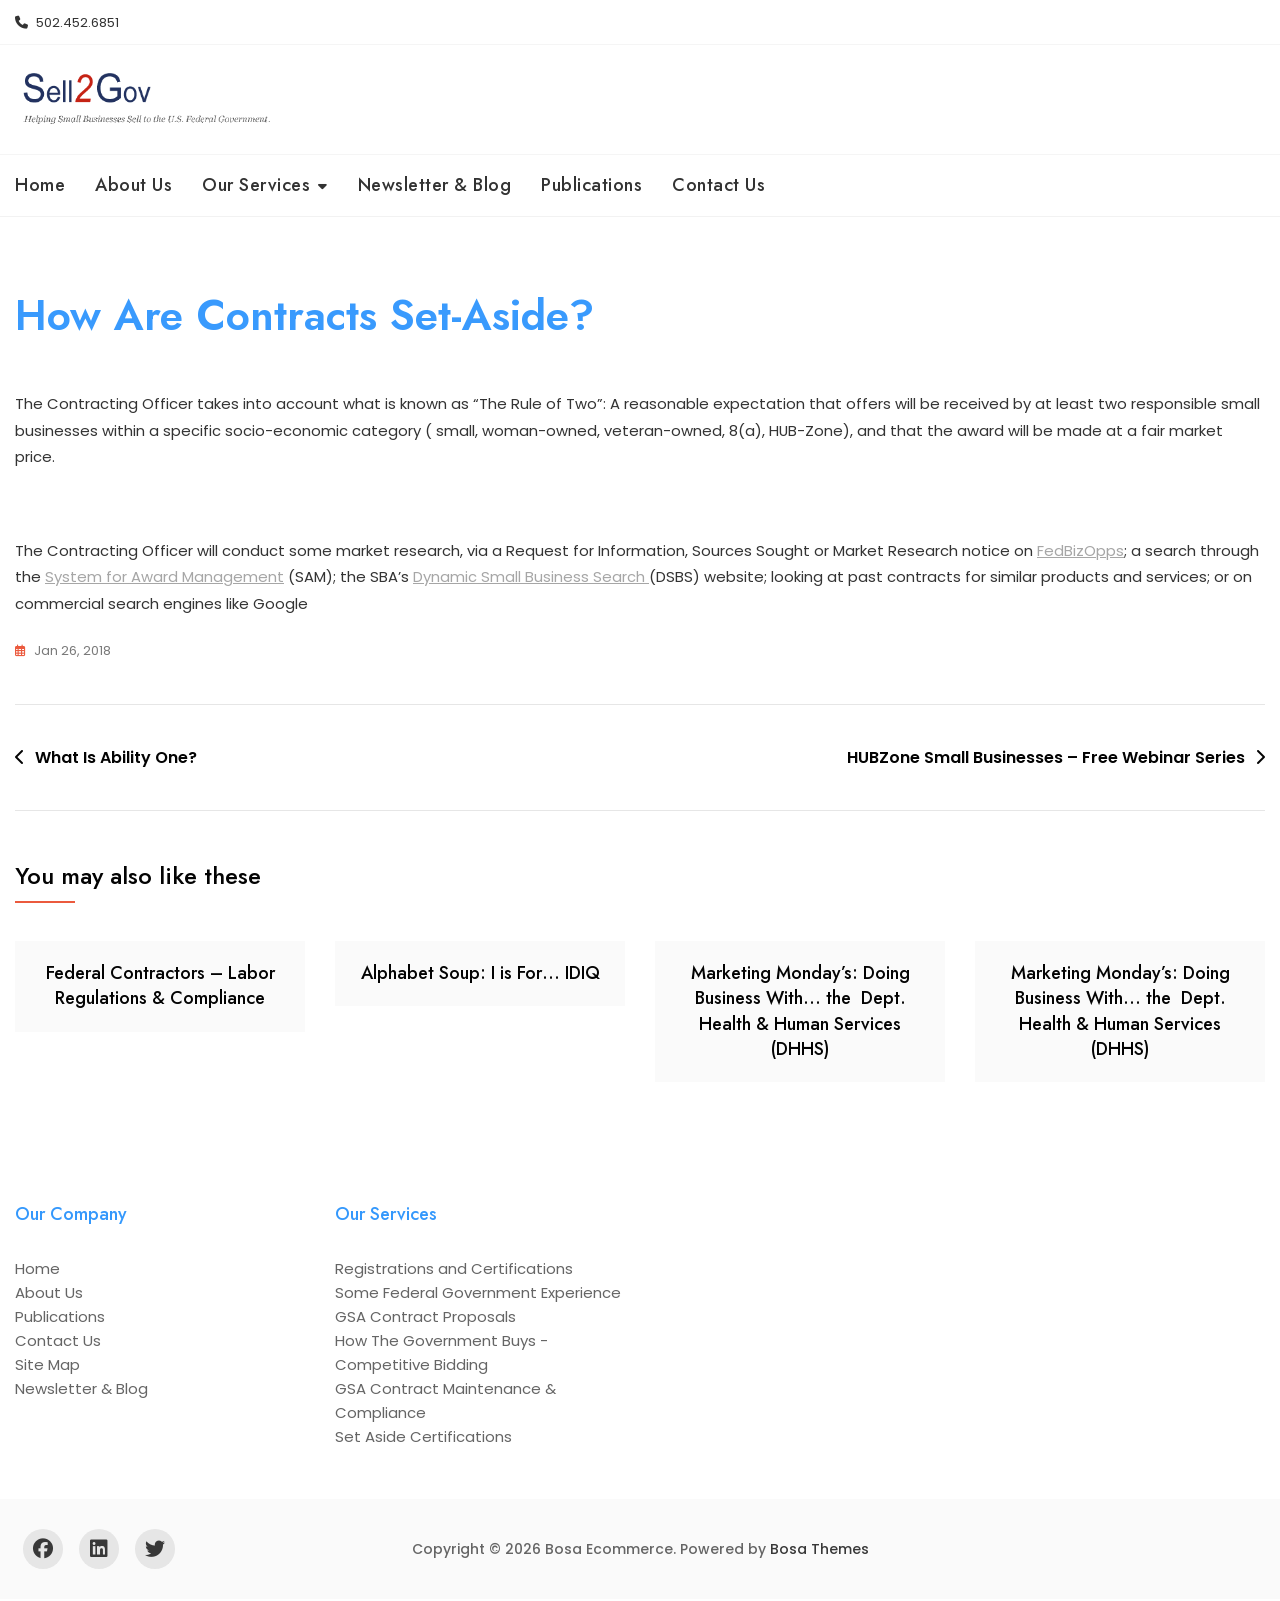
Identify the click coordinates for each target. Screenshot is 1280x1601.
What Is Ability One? (116, 759)
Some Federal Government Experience (478, 1294)
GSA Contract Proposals (425, 1318)
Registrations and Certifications (454, 1270)
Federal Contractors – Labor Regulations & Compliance (160, 987)
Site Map (47, 1366)
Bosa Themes (819, 1551)
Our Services (256, 185)
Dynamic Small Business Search (531, 579)
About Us (133, 185)
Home (40, 185)
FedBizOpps (1080, 552)
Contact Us (718, 185)
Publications (591, 185)
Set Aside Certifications (423, 1438)
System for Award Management (164, 579)
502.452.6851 (67, 22)
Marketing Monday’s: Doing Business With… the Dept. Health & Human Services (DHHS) (800, 1013)
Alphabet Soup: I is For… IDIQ (480, 975)
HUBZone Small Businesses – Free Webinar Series (1046, 759)
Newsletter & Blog (435, 185)
